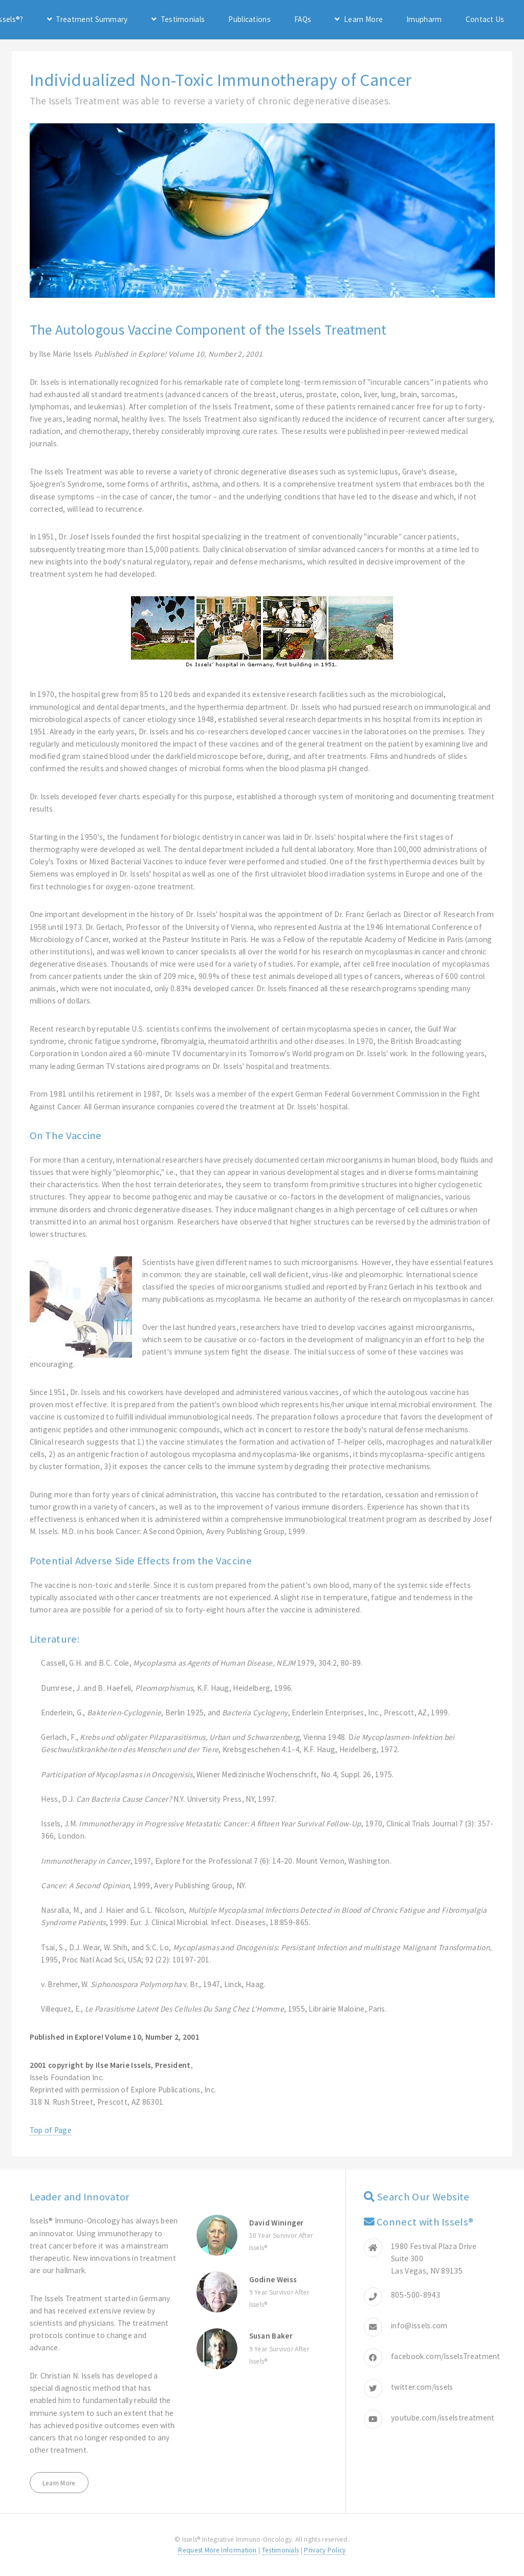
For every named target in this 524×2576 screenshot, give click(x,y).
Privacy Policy (324, 2550)
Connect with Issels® (425, 2222)
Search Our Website (423, 2196)
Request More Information (217, 2550)
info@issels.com (419, 2325)
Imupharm (424, 19)
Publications (249, 19)
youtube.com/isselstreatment (442, 2417)
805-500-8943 (415, 2295)
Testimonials (183, 19)
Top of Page (51, 2130)
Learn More (363, 19)
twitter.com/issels (422, 2387)
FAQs (302, 19)
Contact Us (485, 19)
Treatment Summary (91, 19)
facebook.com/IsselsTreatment (445, 2356)
